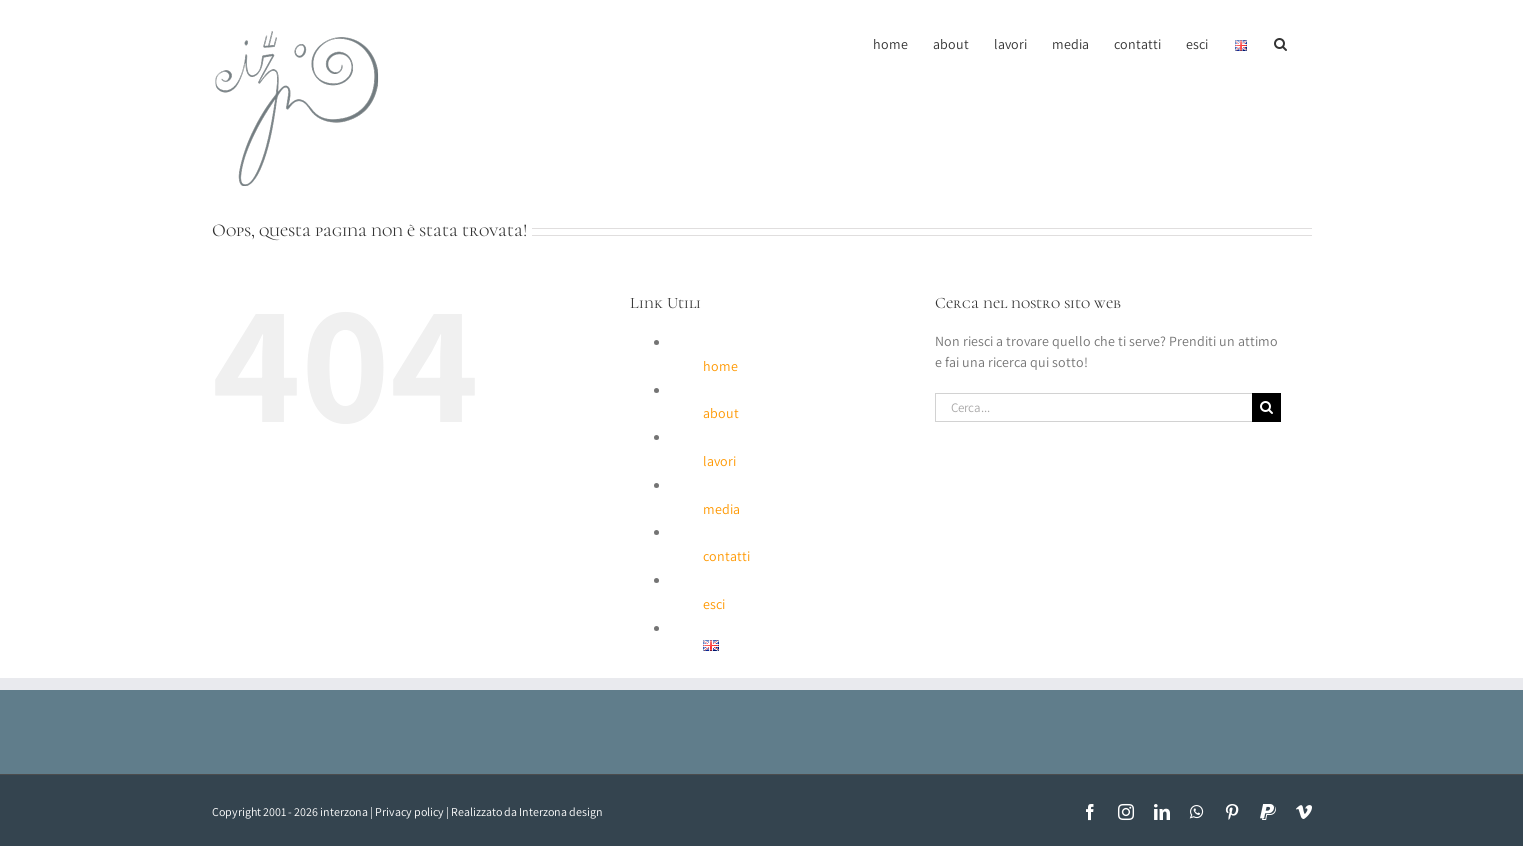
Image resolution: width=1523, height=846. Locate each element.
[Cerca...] (1094, 407)
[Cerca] (1266, 407)
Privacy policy (409, 811)
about (721, 413)
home (720, 366)
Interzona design (561, 811)
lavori (719, 461)
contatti (726, 556)
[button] (1280, 42)
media (721, 509)
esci (714, 604)
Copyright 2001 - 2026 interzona (290, 811)
